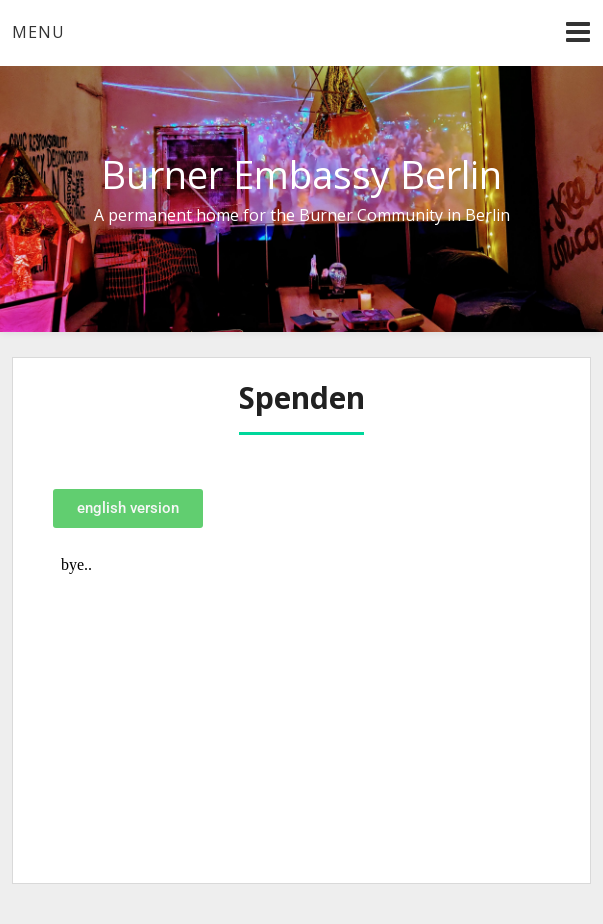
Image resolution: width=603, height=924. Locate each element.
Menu (38, 32)
